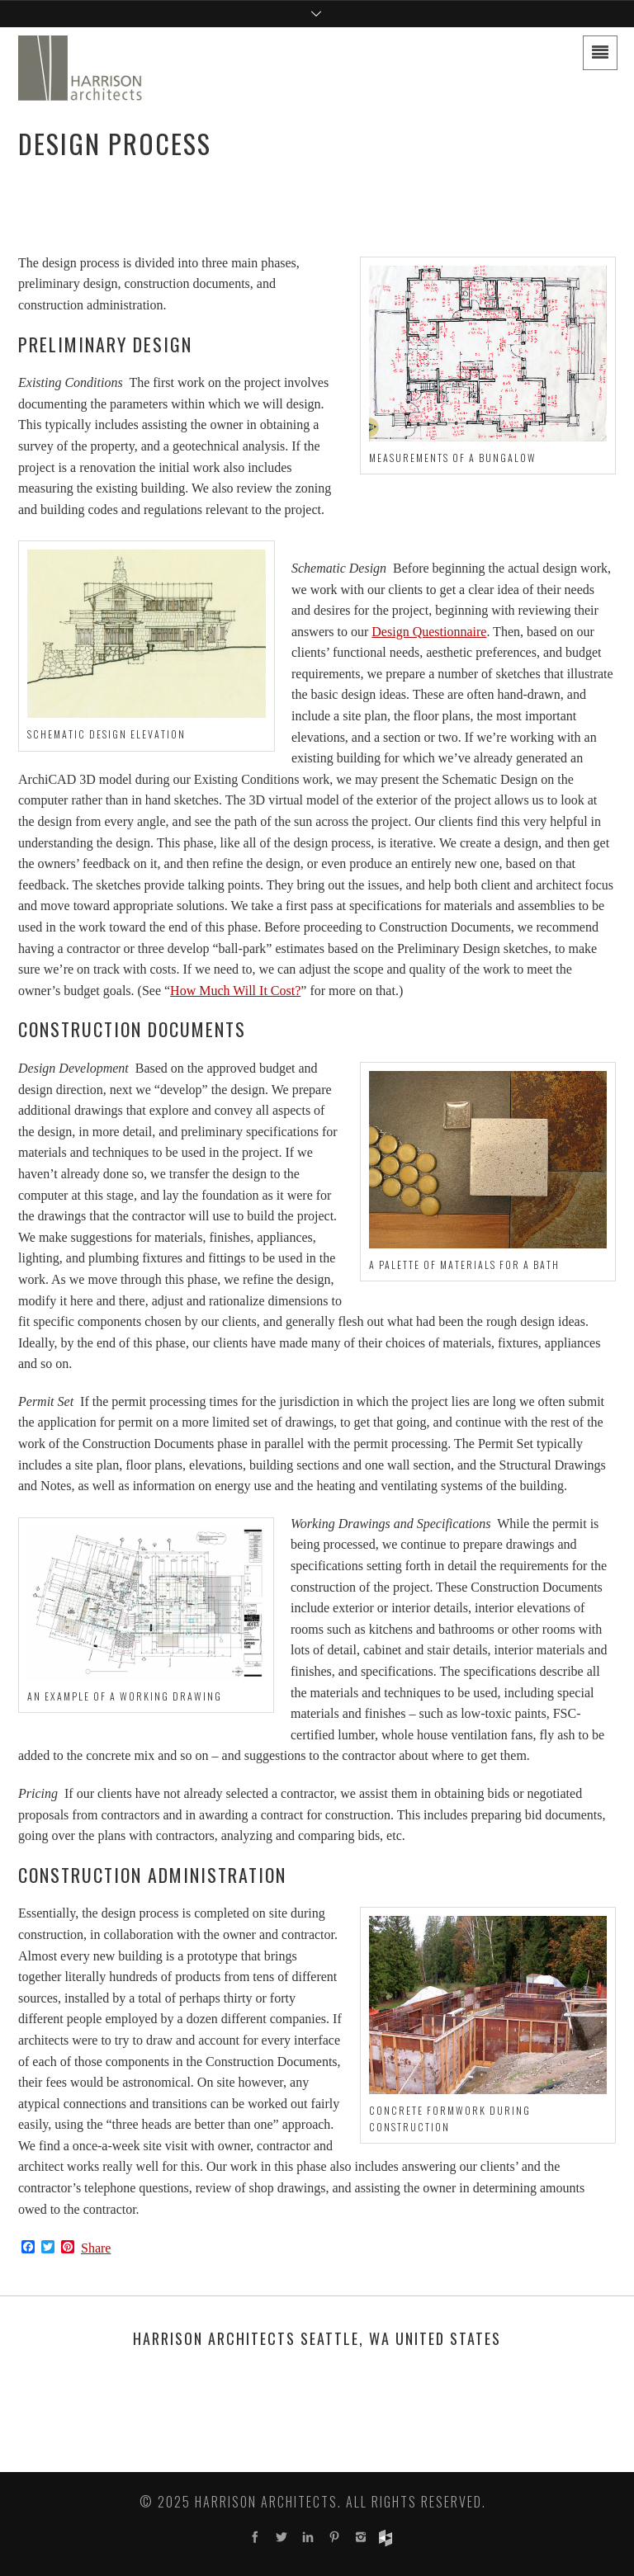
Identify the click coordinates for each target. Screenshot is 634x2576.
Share (96, 2248)
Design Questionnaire (428, 632)
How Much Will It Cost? (235, 991)
